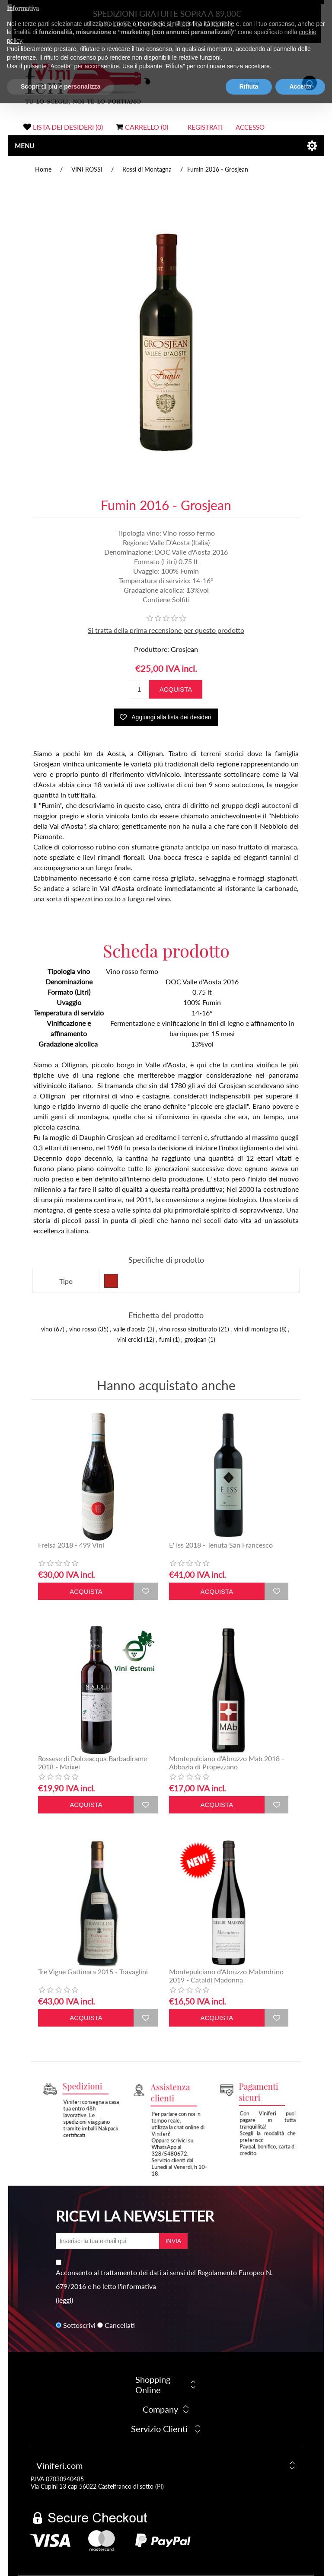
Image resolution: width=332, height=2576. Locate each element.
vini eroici (129, 1339)
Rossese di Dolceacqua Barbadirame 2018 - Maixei (92, 1762)
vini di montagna (256, 1329)
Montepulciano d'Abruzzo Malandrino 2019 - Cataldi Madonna (226, 1975)
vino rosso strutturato (188, 1329)
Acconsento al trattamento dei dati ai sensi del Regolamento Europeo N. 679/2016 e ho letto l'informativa (164, 2279)
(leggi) (64, 2300)
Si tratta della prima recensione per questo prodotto (166, 630)
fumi (165, 1339)
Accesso (250, 127)
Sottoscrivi (79, 2325)
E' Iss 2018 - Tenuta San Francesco (221, 1545)
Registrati (205, 127)
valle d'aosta (129, 1329)
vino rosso (82, 1329)
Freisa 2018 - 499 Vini (71, 1545)
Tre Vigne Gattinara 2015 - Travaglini (93, 1971)
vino (46, 1329)
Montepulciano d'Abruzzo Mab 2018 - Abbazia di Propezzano (226, 1762)
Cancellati (120, 2325)
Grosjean (184, 649)
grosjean (196, 1339)
